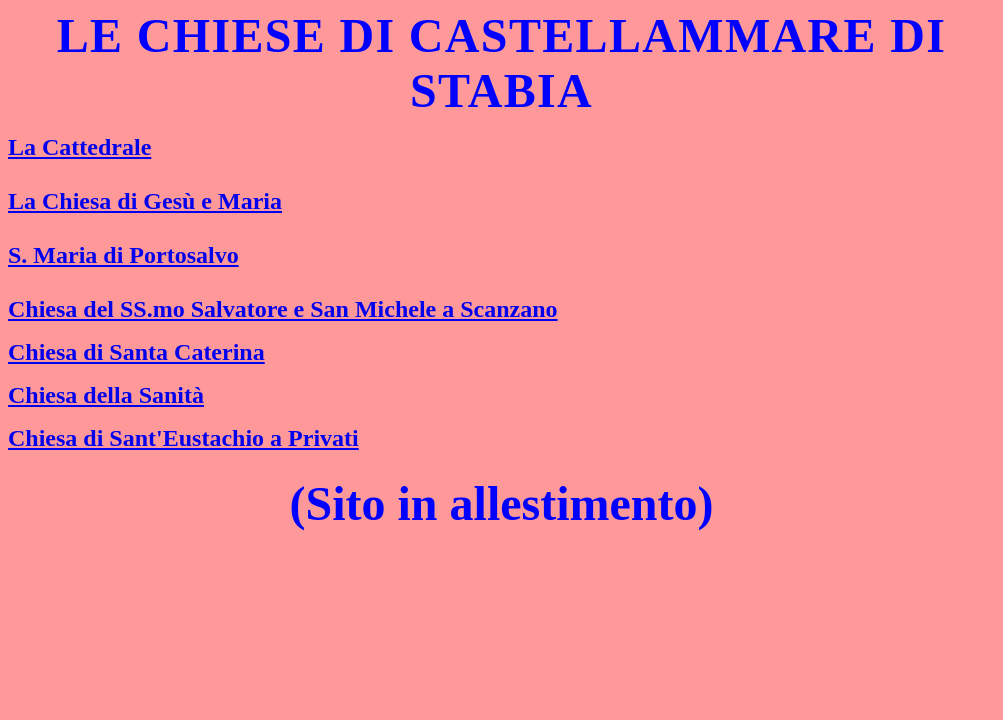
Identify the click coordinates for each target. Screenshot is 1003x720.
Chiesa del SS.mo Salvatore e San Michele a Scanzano (283, 309)
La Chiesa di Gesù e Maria (145, 201)
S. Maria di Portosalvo (123, 255)
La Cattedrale (79, 147)
